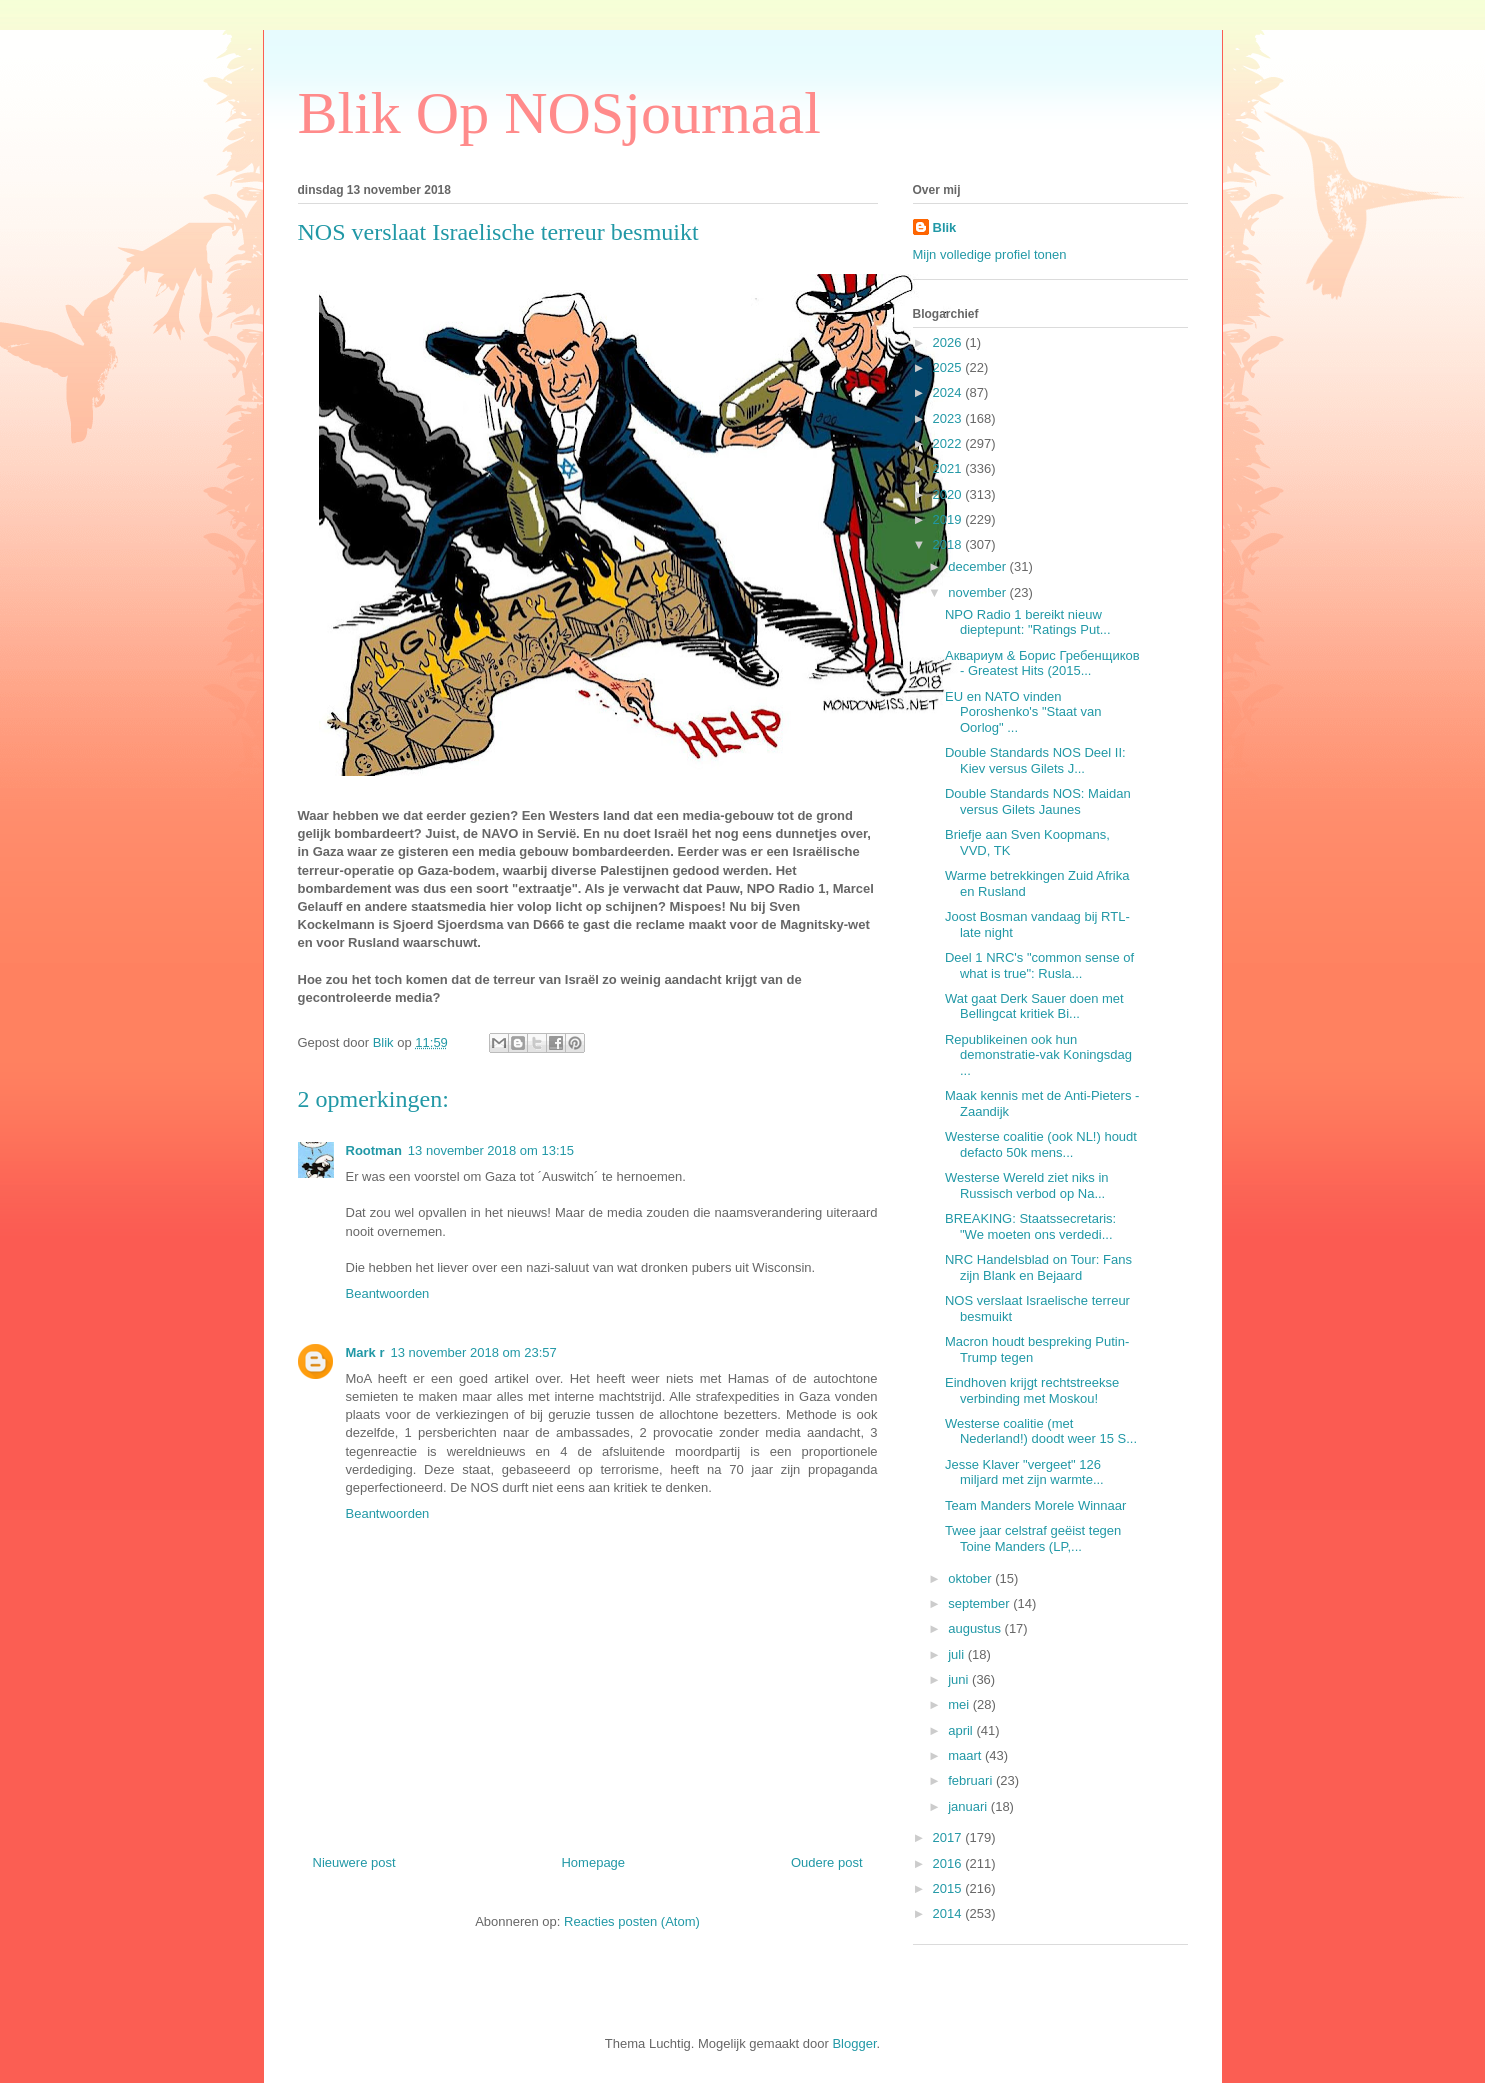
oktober (971, 1578)
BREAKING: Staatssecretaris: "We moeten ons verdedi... (1030, 1226)
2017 (949, 1837)
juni (960, 1679)
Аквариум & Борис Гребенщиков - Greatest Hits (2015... (1042, 663)
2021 (949, 468)
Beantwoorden (388, 1293)
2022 (949, 443)
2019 (949, 519)
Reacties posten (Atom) (632, 1921)
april (962, 1730)
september (980, 1603)
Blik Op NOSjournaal (559, 113)
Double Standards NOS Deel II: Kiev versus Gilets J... (1035, 760)
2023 (949, 418)
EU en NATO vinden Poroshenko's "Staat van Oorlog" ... (1023, 712)
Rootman (374, 1150)
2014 (949, 1913)
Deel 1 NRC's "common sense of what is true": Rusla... (1039, 965)
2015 (949, 1888)
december (978, 566)
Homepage (593, 1862)
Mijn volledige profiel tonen (990, 254)
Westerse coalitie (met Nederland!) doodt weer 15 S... (1041, 1431)
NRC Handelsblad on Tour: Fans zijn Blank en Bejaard (1038, 1267)
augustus (976, 1628)
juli (958, 1654)
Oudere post (827, 1862)
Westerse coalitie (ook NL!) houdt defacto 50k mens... (1041, 1144)
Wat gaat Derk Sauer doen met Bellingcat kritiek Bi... (1034, 1006)
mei (960, 1704)
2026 (949, 342)
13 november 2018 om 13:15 (491, 1150)
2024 (949, 392)
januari (969, 1806)
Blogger (854, 2043)
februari (972, 1780)
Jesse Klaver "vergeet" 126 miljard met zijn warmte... (1024, 1472)
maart (966, 1755)
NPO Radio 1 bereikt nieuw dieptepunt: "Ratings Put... (1028, 622)
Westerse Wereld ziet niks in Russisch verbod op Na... (1027, 1185)
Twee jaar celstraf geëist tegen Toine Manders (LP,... (1033, 1538)
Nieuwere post (354, 1862)
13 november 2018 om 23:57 (474, 1352)
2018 (949, 544)
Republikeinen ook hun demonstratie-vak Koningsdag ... (1038, 1055)
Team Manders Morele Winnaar (1035, 1505)
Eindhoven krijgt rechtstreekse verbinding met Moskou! (1032, 1390)
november (978, 592)
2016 (949, 1863)
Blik (945, 227)
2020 (949, 494)
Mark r (365, 1352)
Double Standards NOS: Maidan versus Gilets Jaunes (1038, 801)
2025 (949, 367)
